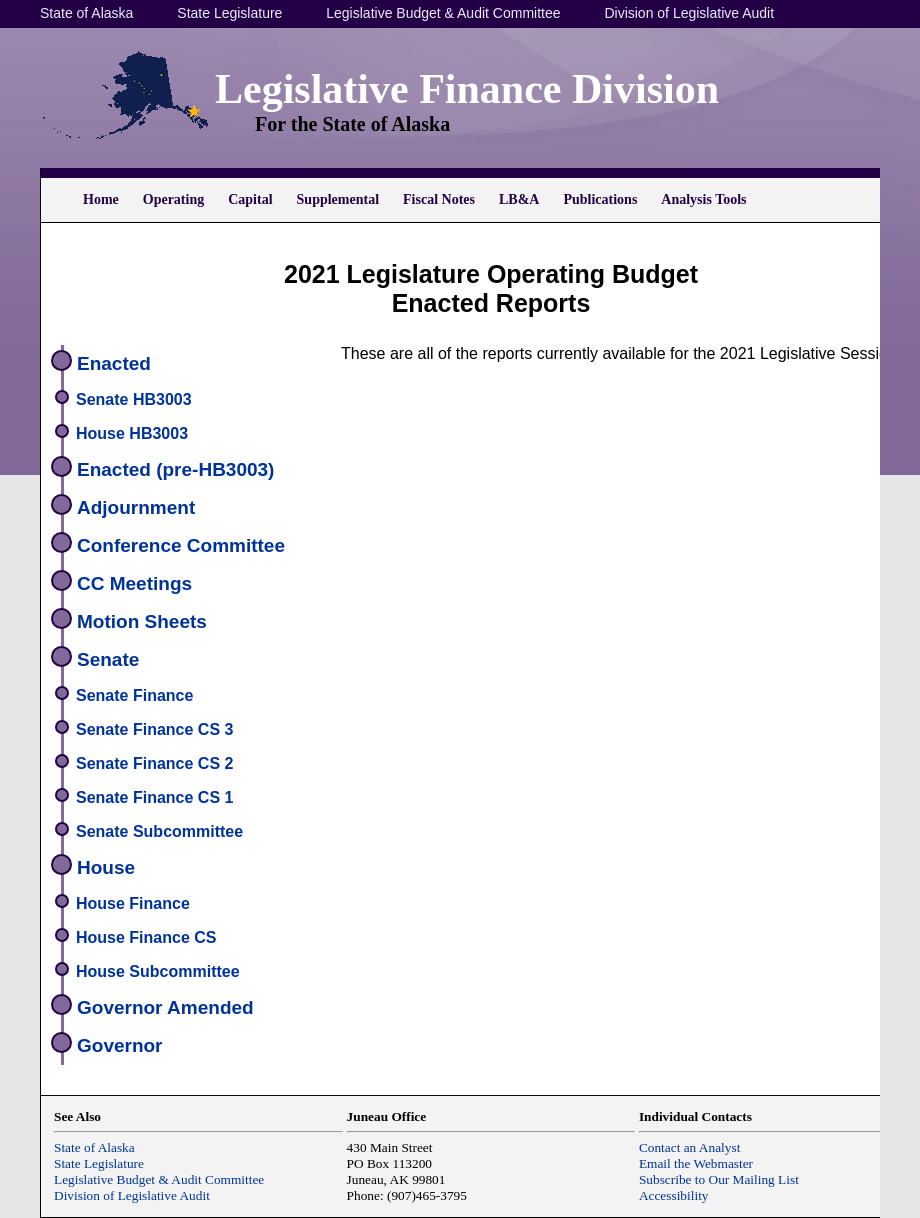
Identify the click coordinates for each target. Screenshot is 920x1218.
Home (101, 199)
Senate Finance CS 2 (154, 763)
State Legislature (229, 13)
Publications (600, 199)
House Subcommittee (158, 971)
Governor (120, 1045)
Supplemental (338, 199)
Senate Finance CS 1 (154, 797)
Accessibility (674, 1195)
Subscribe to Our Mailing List (719, 1179)
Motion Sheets (142, 621)
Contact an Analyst (689, 1147)
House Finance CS (146, 937)
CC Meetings (134, 583)
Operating (173, 199)
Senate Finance (134, 695)
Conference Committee (181, 545)
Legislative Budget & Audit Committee (443, 13)
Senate (108, 659)
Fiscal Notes (439, 199)
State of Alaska (86, 13)
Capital (250, 199)
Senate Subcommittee (159, 831)
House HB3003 (132, 433)
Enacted (114, 363)
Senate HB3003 (134, 399)
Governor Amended (165, 1007)
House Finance (133, 903)
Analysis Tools (703, 199)
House (106, 867)
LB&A (519, 199)
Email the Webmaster (696, 1163)
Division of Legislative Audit (689, 13)
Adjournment (136, 507)
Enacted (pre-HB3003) (175, 469)
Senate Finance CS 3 (154, 729)
